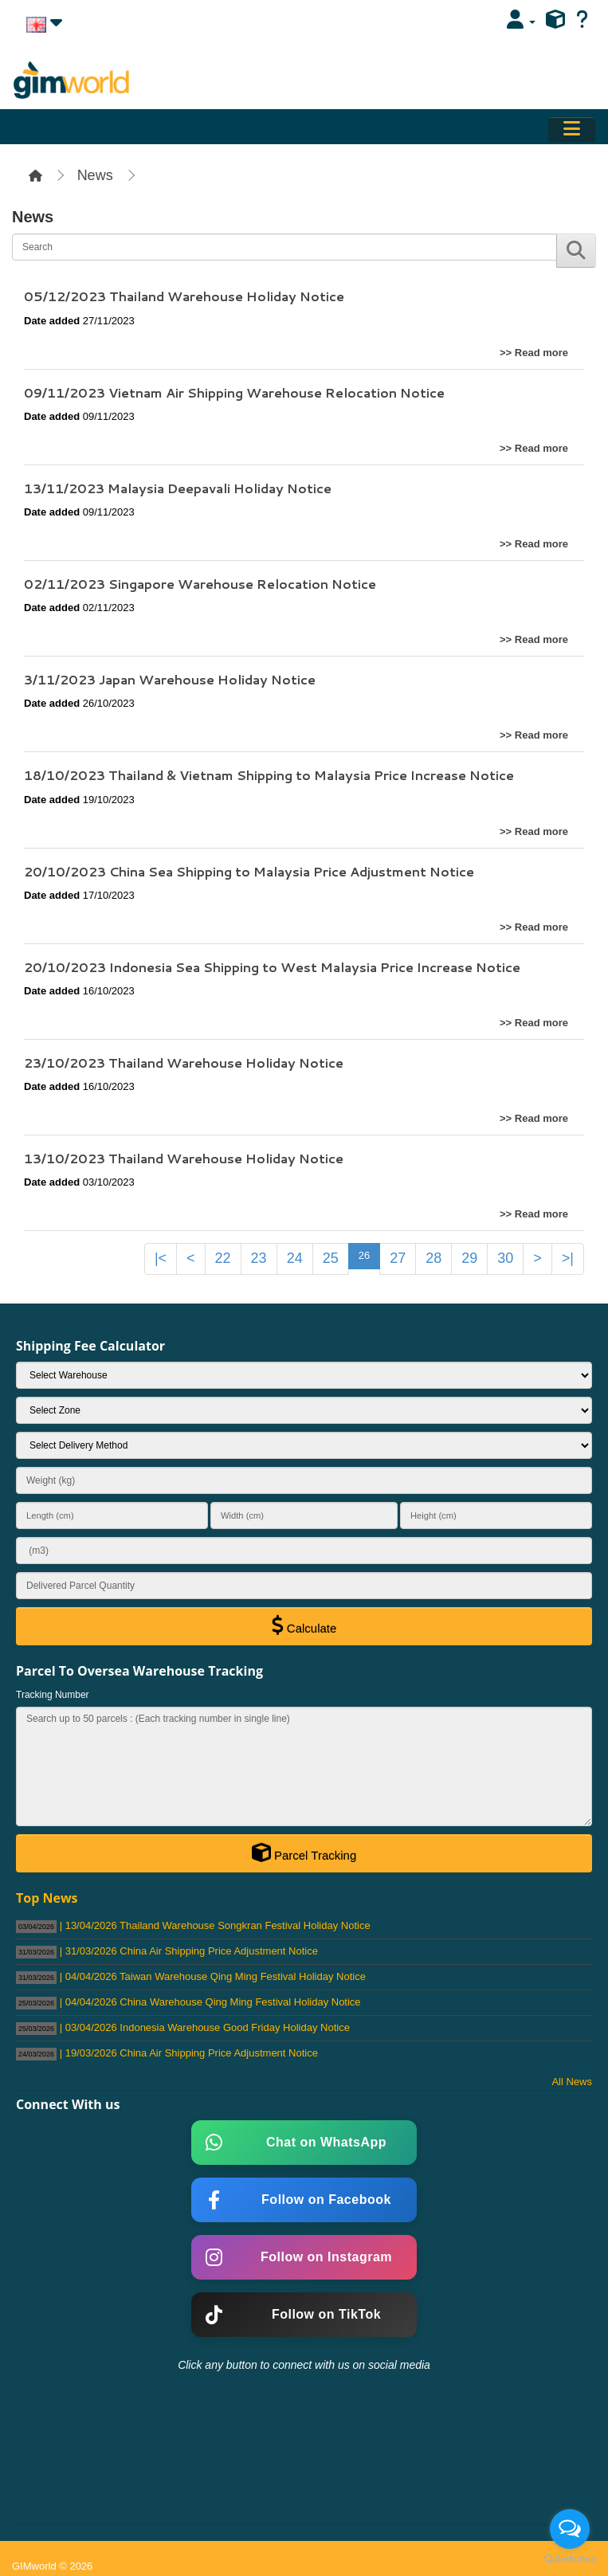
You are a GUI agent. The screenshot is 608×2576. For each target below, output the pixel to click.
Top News (47, 1898)
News (95, 175)
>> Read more (534, 353)
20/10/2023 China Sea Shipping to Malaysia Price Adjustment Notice (249, 871)
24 (295, 1258)
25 (331, 1258)
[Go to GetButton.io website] (569, 2559)
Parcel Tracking (304, 1852)
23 (259, 1258)
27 (398, 1258)
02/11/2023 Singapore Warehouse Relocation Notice (200, 583)
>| (568, 1258)
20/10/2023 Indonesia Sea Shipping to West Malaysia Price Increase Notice (272, 967)
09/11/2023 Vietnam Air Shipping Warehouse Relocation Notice (234, 392)
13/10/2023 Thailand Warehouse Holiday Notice (183, 1158)
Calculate (304, 1625)
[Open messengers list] (570, 2529)
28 (433, 1258)
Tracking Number (52, 1694)
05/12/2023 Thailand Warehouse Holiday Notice (184, 296)
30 (505, 1258)
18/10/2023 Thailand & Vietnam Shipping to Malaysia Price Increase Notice (269, 775)
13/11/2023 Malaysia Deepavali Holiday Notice (177, 488)
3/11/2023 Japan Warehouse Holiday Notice (170, 679)
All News (571, 2082)
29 (469, 1258)
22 (223, 1258)
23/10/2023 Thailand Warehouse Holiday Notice (183, 1062)
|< (161, 1258)
